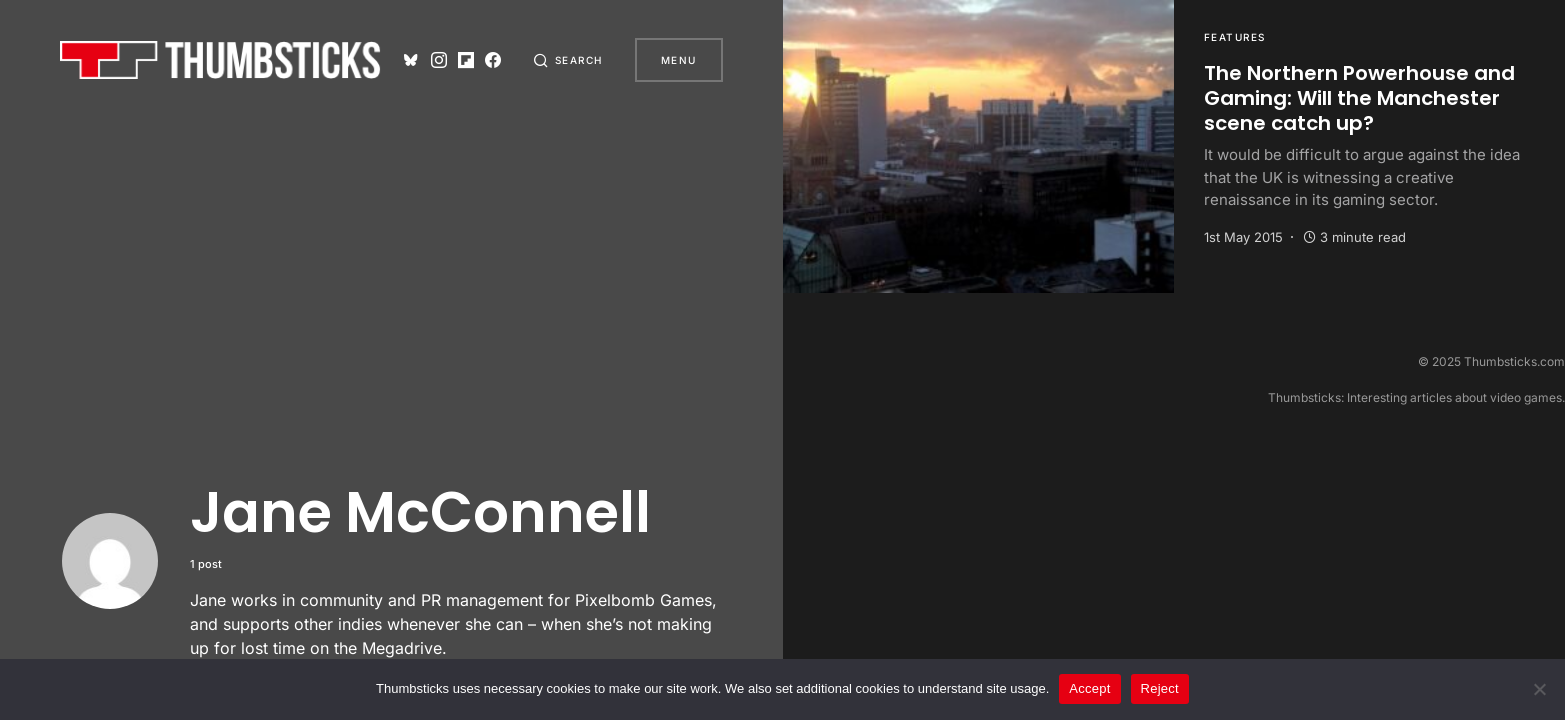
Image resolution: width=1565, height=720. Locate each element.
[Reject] (1540, 689)
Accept (1089, 688)
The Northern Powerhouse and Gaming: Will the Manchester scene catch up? (1359, 98)
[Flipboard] (466, 60)
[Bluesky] (411, 60)
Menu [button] (679, 60)
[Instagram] (439, 60)
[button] (568, 60)
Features (1235, 37)
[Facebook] (493, 60)
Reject (1160, 688)
